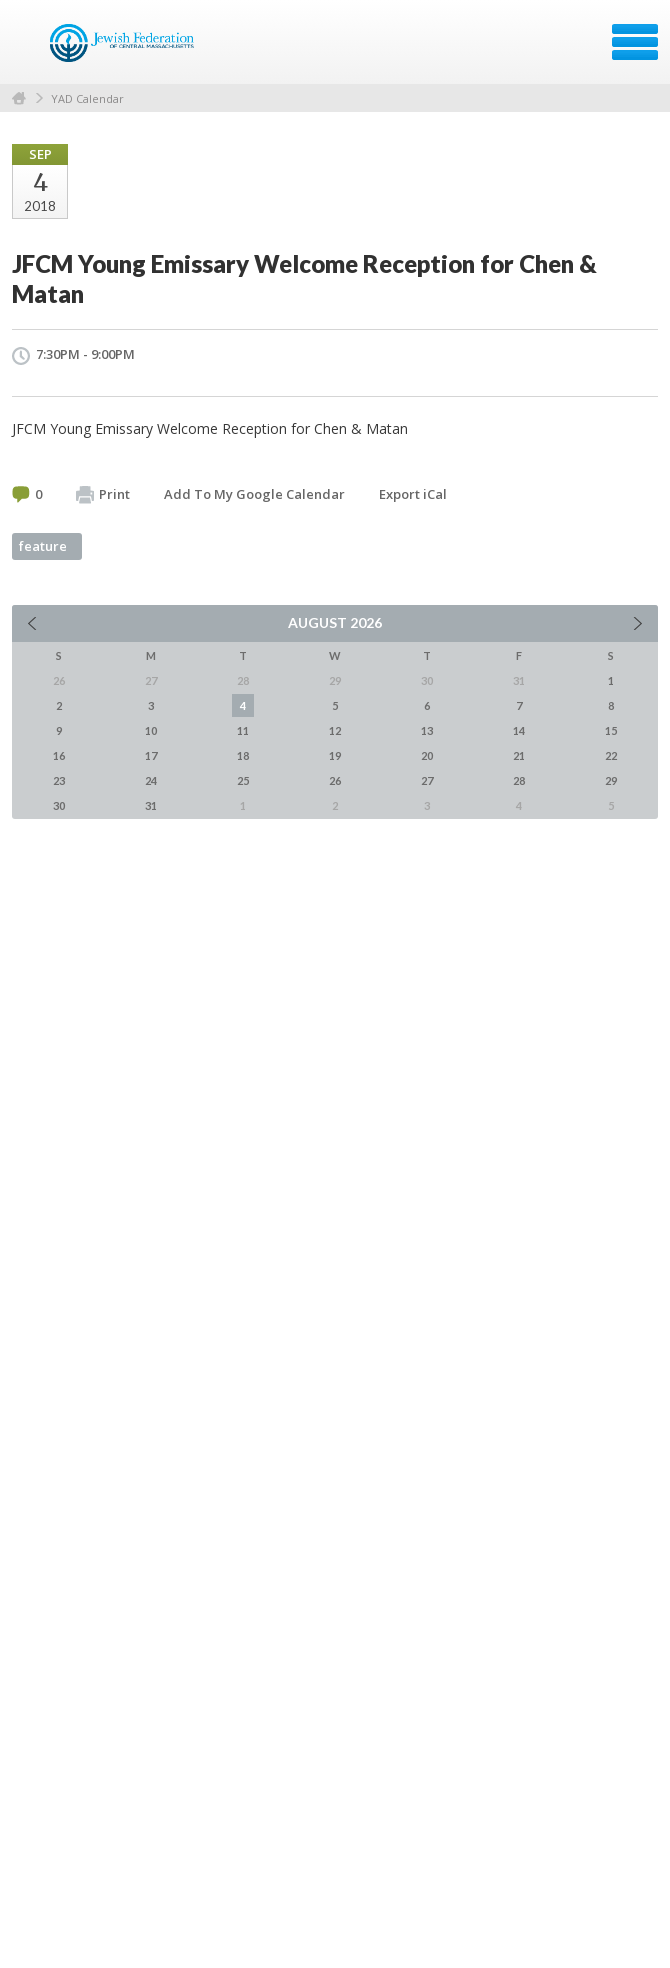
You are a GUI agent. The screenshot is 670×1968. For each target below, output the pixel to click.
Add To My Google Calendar (254, 494)
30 (59, 805)
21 (519, 755)
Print (103, 495)
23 (59, 780)
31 (151, 805)
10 (151, 730)
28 (519, 780)
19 (335, 755)
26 (335, 780)
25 (243, 780)
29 (611, 780)
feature (43, 546)
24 (151, 780)
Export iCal (413, 494)
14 (519, 730)
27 (427, 780)
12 (335, 730)
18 (243, 755)
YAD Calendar (87, 98)
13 (427, 730)
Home (19, 98)
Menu (635, 42)
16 (59, 755)
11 (243, 730)
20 (427, 755)
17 (151, 755)
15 (611, 730)
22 (611, 755)
